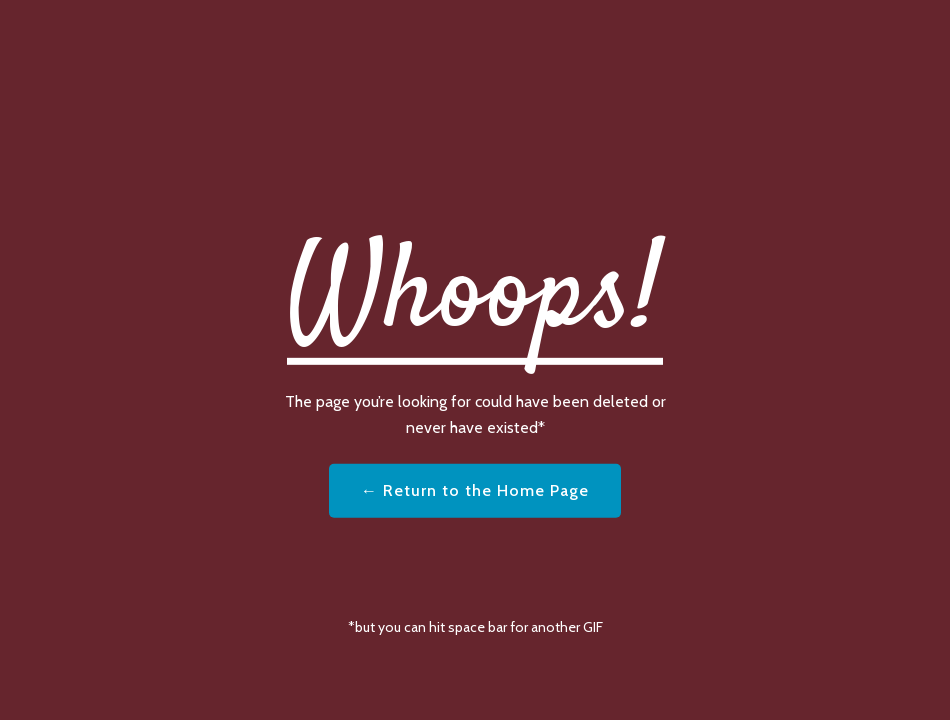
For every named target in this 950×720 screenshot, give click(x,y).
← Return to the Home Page (475, 490)
